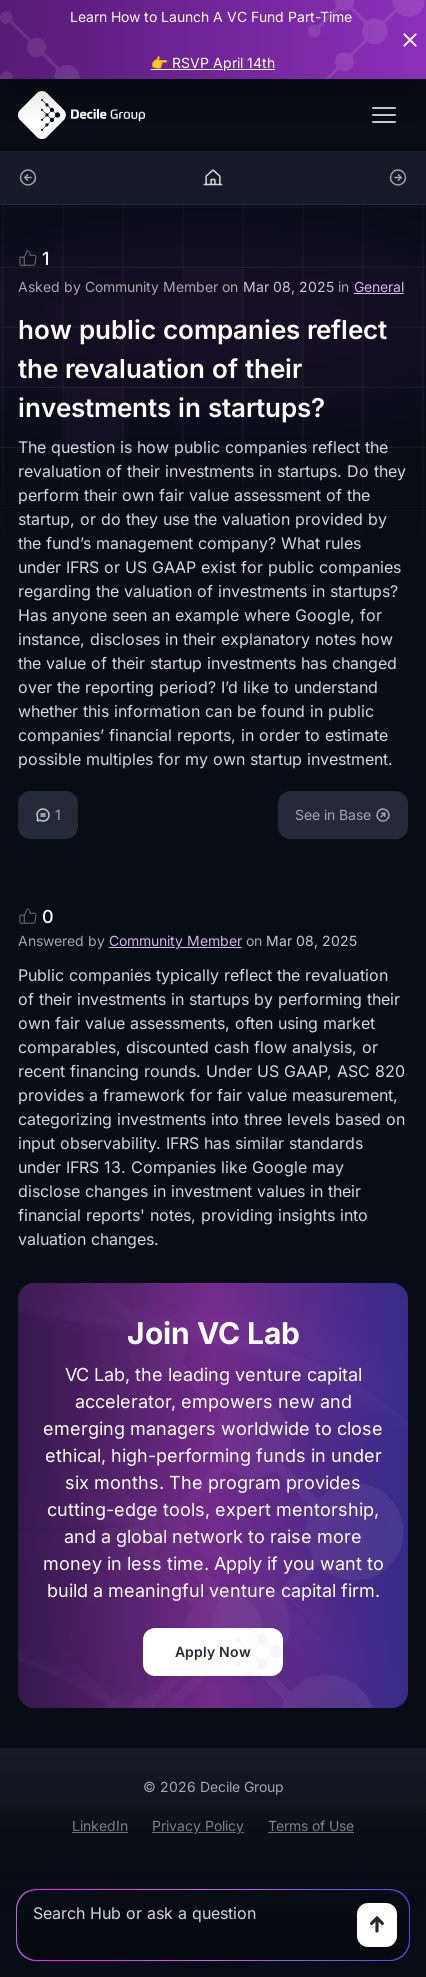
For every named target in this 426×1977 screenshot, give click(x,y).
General (379, 286)
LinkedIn (100, 1825)
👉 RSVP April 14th (213, 62)
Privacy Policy (198, 1825)
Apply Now (213, 1651)
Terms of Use (311, 1825)
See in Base (343, 814)
